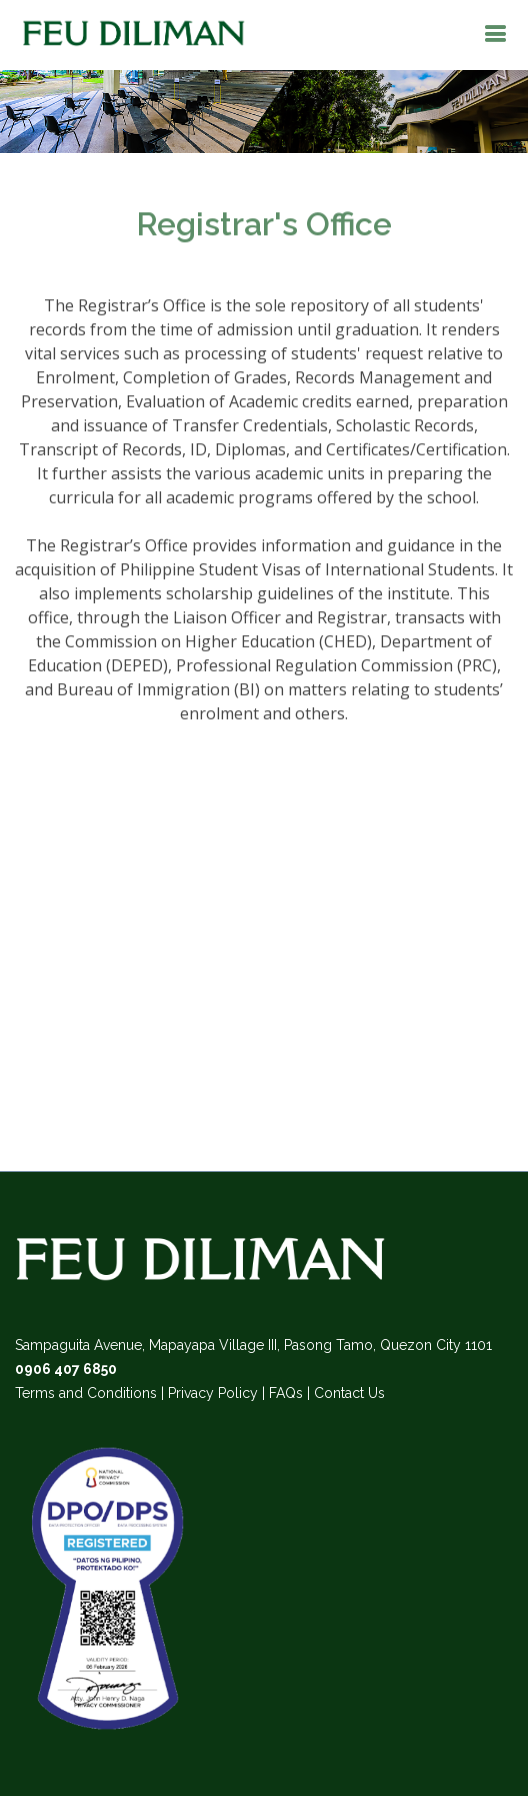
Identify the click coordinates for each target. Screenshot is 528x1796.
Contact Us (349, 1393)
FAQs (286, 1393)
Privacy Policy (213, 1393)
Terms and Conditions (86, 1393)
